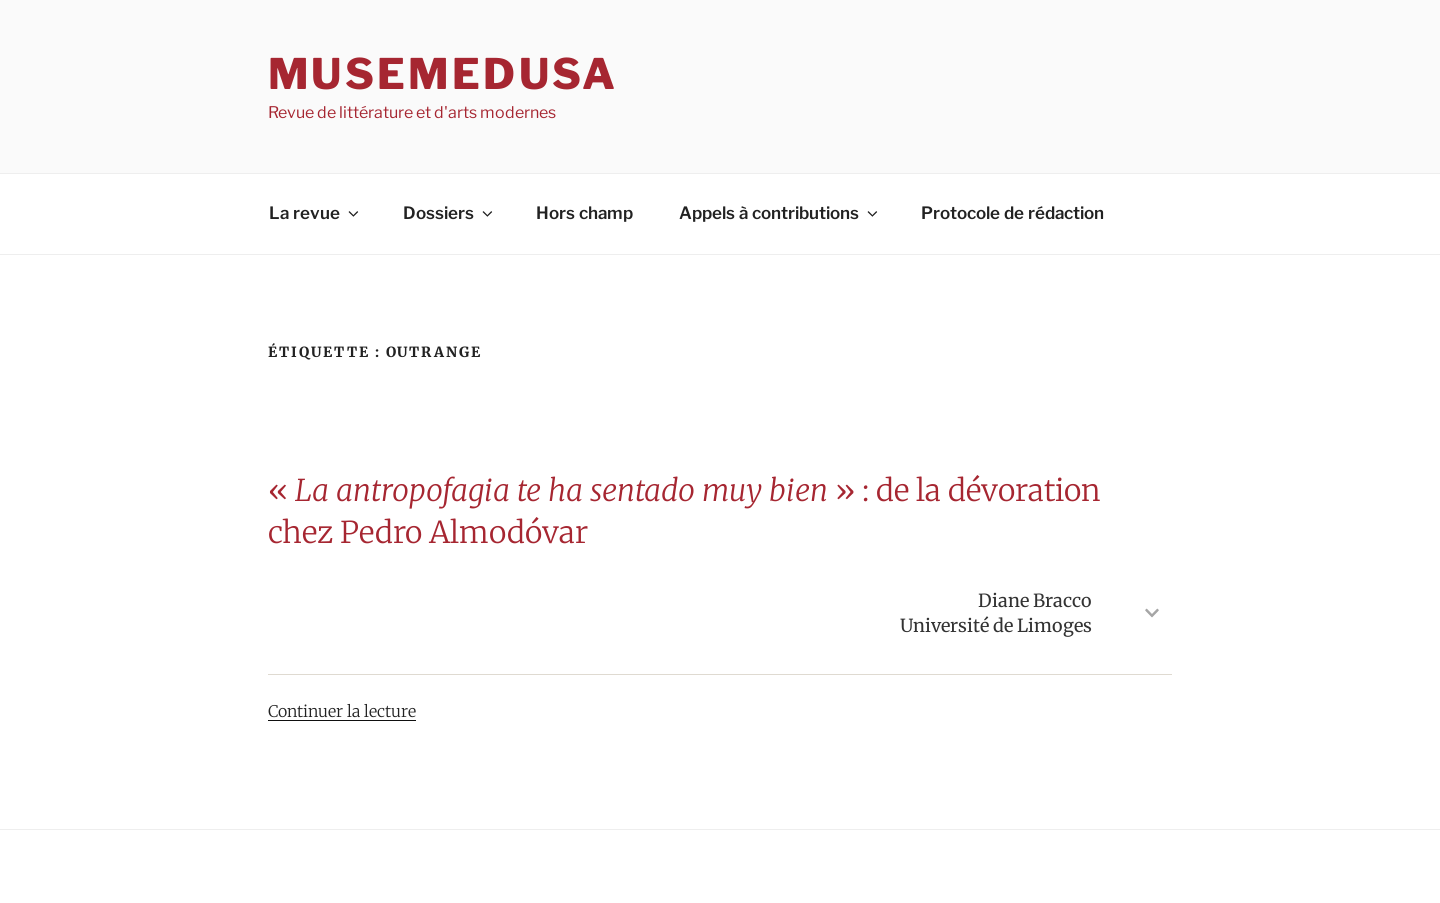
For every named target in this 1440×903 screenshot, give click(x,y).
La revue (315, 213)
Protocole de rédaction (1012, 213)
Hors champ (584, 213)
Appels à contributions (780, 213)
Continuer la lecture (342, 711)
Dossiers (449, 213)
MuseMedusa (443, 73)
